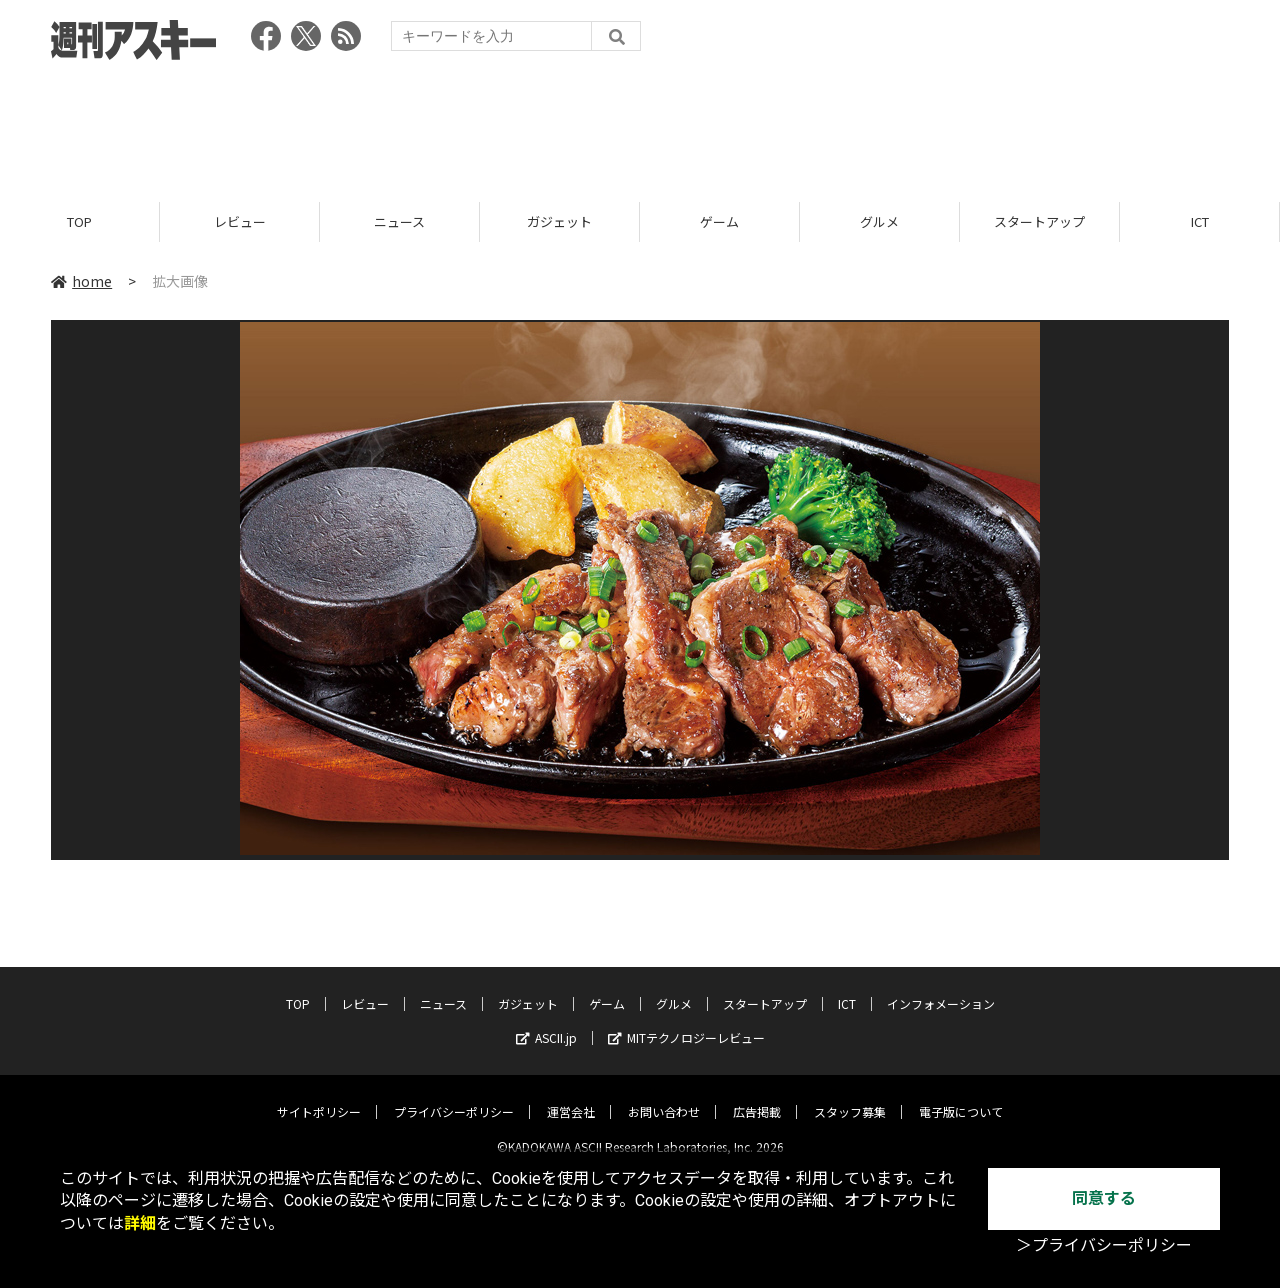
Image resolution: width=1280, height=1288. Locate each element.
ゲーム (719, 222)
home (81, 282)
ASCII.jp (546, 1021)
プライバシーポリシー (454, 1095)
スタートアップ (1039, 222)
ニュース (399, 222)
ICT (1200, 222)
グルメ (879, 222)
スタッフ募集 (850, 1095)
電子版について (961, 1095)
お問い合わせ (664, 1095)
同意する (1104, 1198)
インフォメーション (941, 987)
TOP (79, 222)
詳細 (140, 1223)
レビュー (240, 222)
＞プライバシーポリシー (1104, 1245)
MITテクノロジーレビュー (686, 1021)
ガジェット (559, 222)
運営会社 (571, 1095)
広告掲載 (757, 1095)
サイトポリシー (319, 1095)
